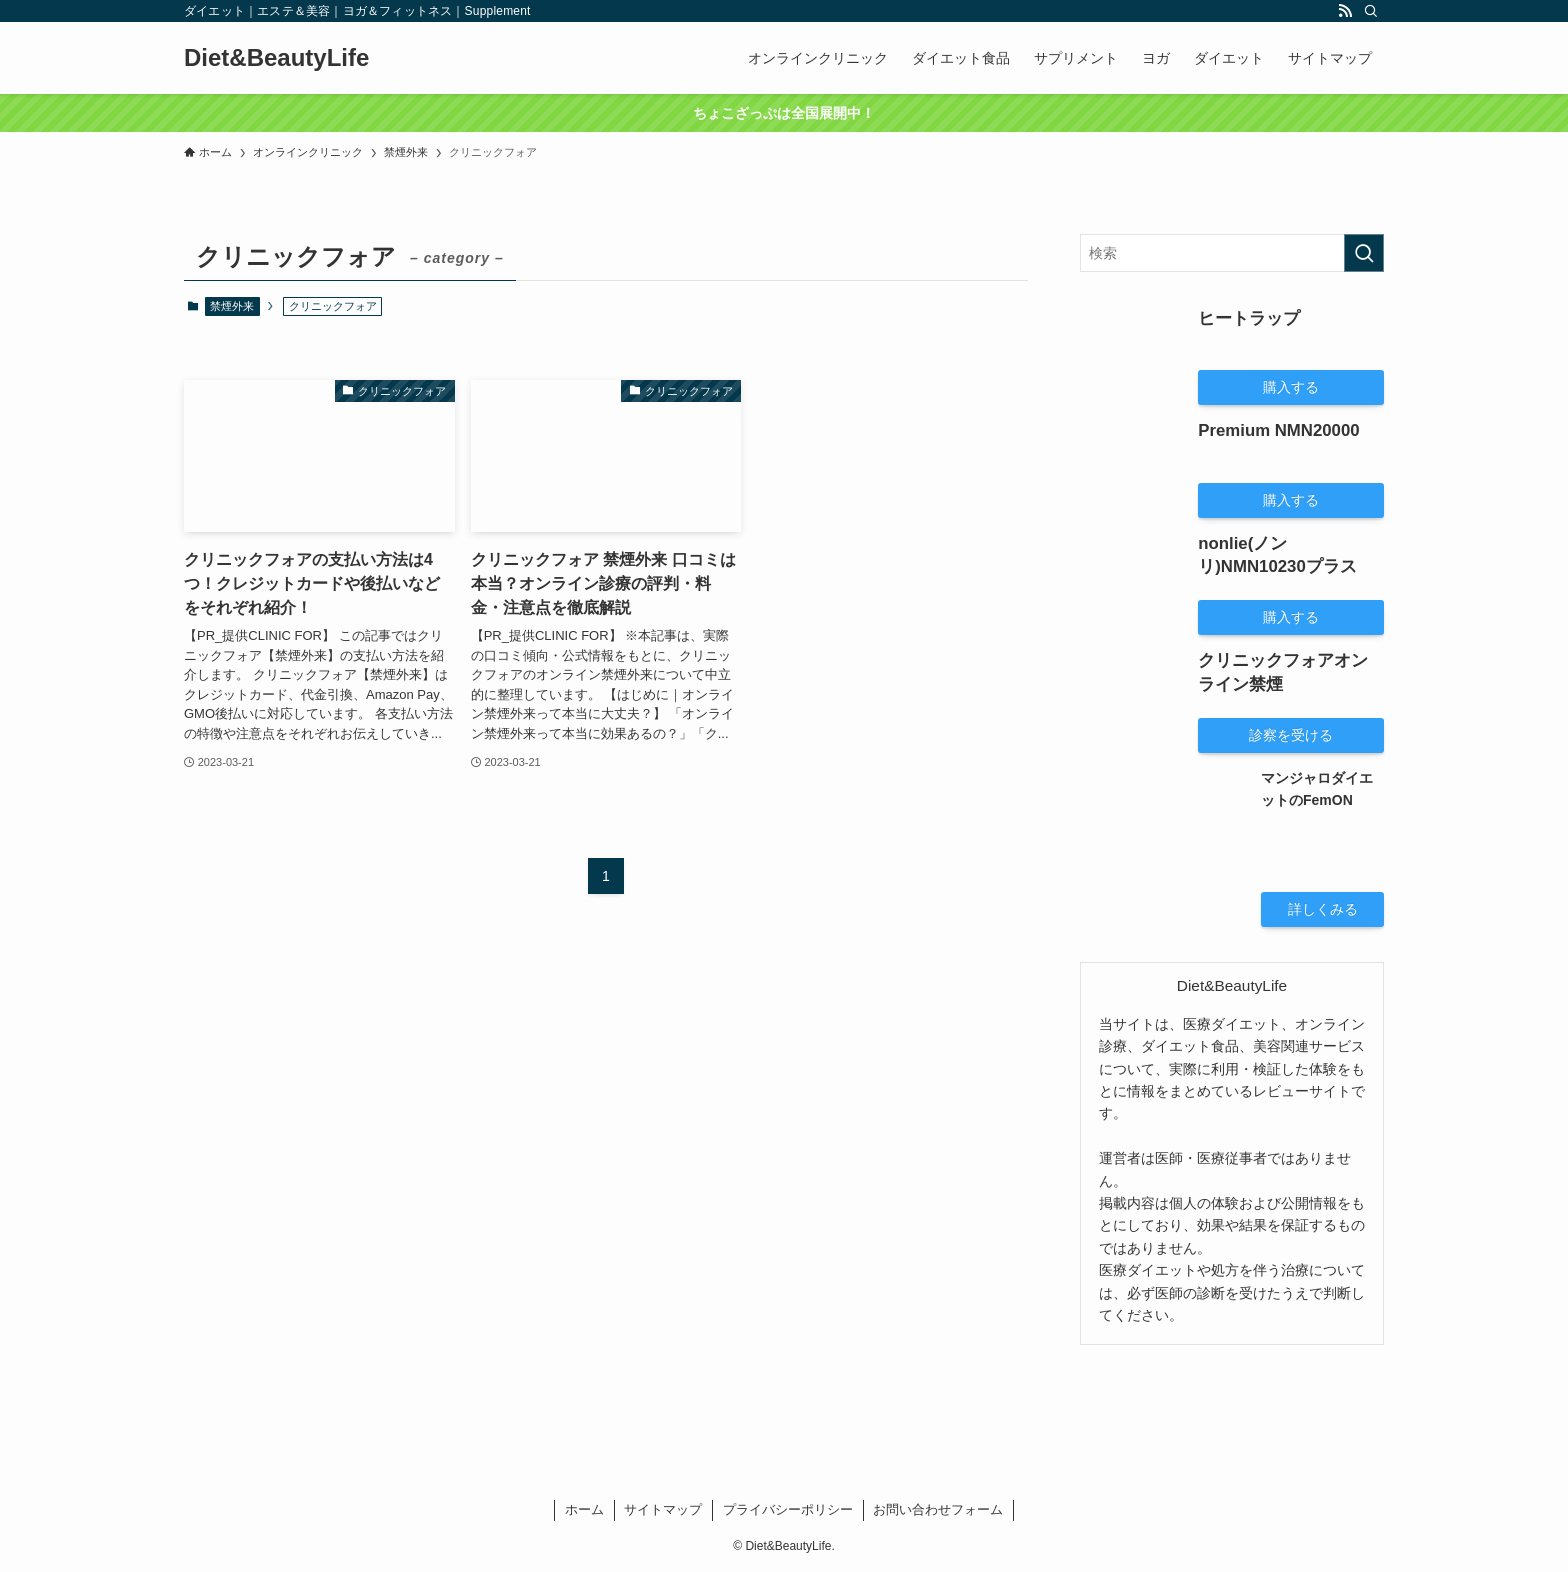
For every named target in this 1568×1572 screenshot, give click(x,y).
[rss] (1345, 11)
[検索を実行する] (1364, 253)
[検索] (1371, 11)
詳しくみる (1323, 909)
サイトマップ (663, 1509)
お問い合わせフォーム (938, 1509)
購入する (1291, 387)
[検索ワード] (1232, 253)
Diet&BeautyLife (276, 58)
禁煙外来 (232, 306)
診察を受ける (1291, 735)
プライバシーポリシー (788, 1509)
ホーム (584, 1509)
